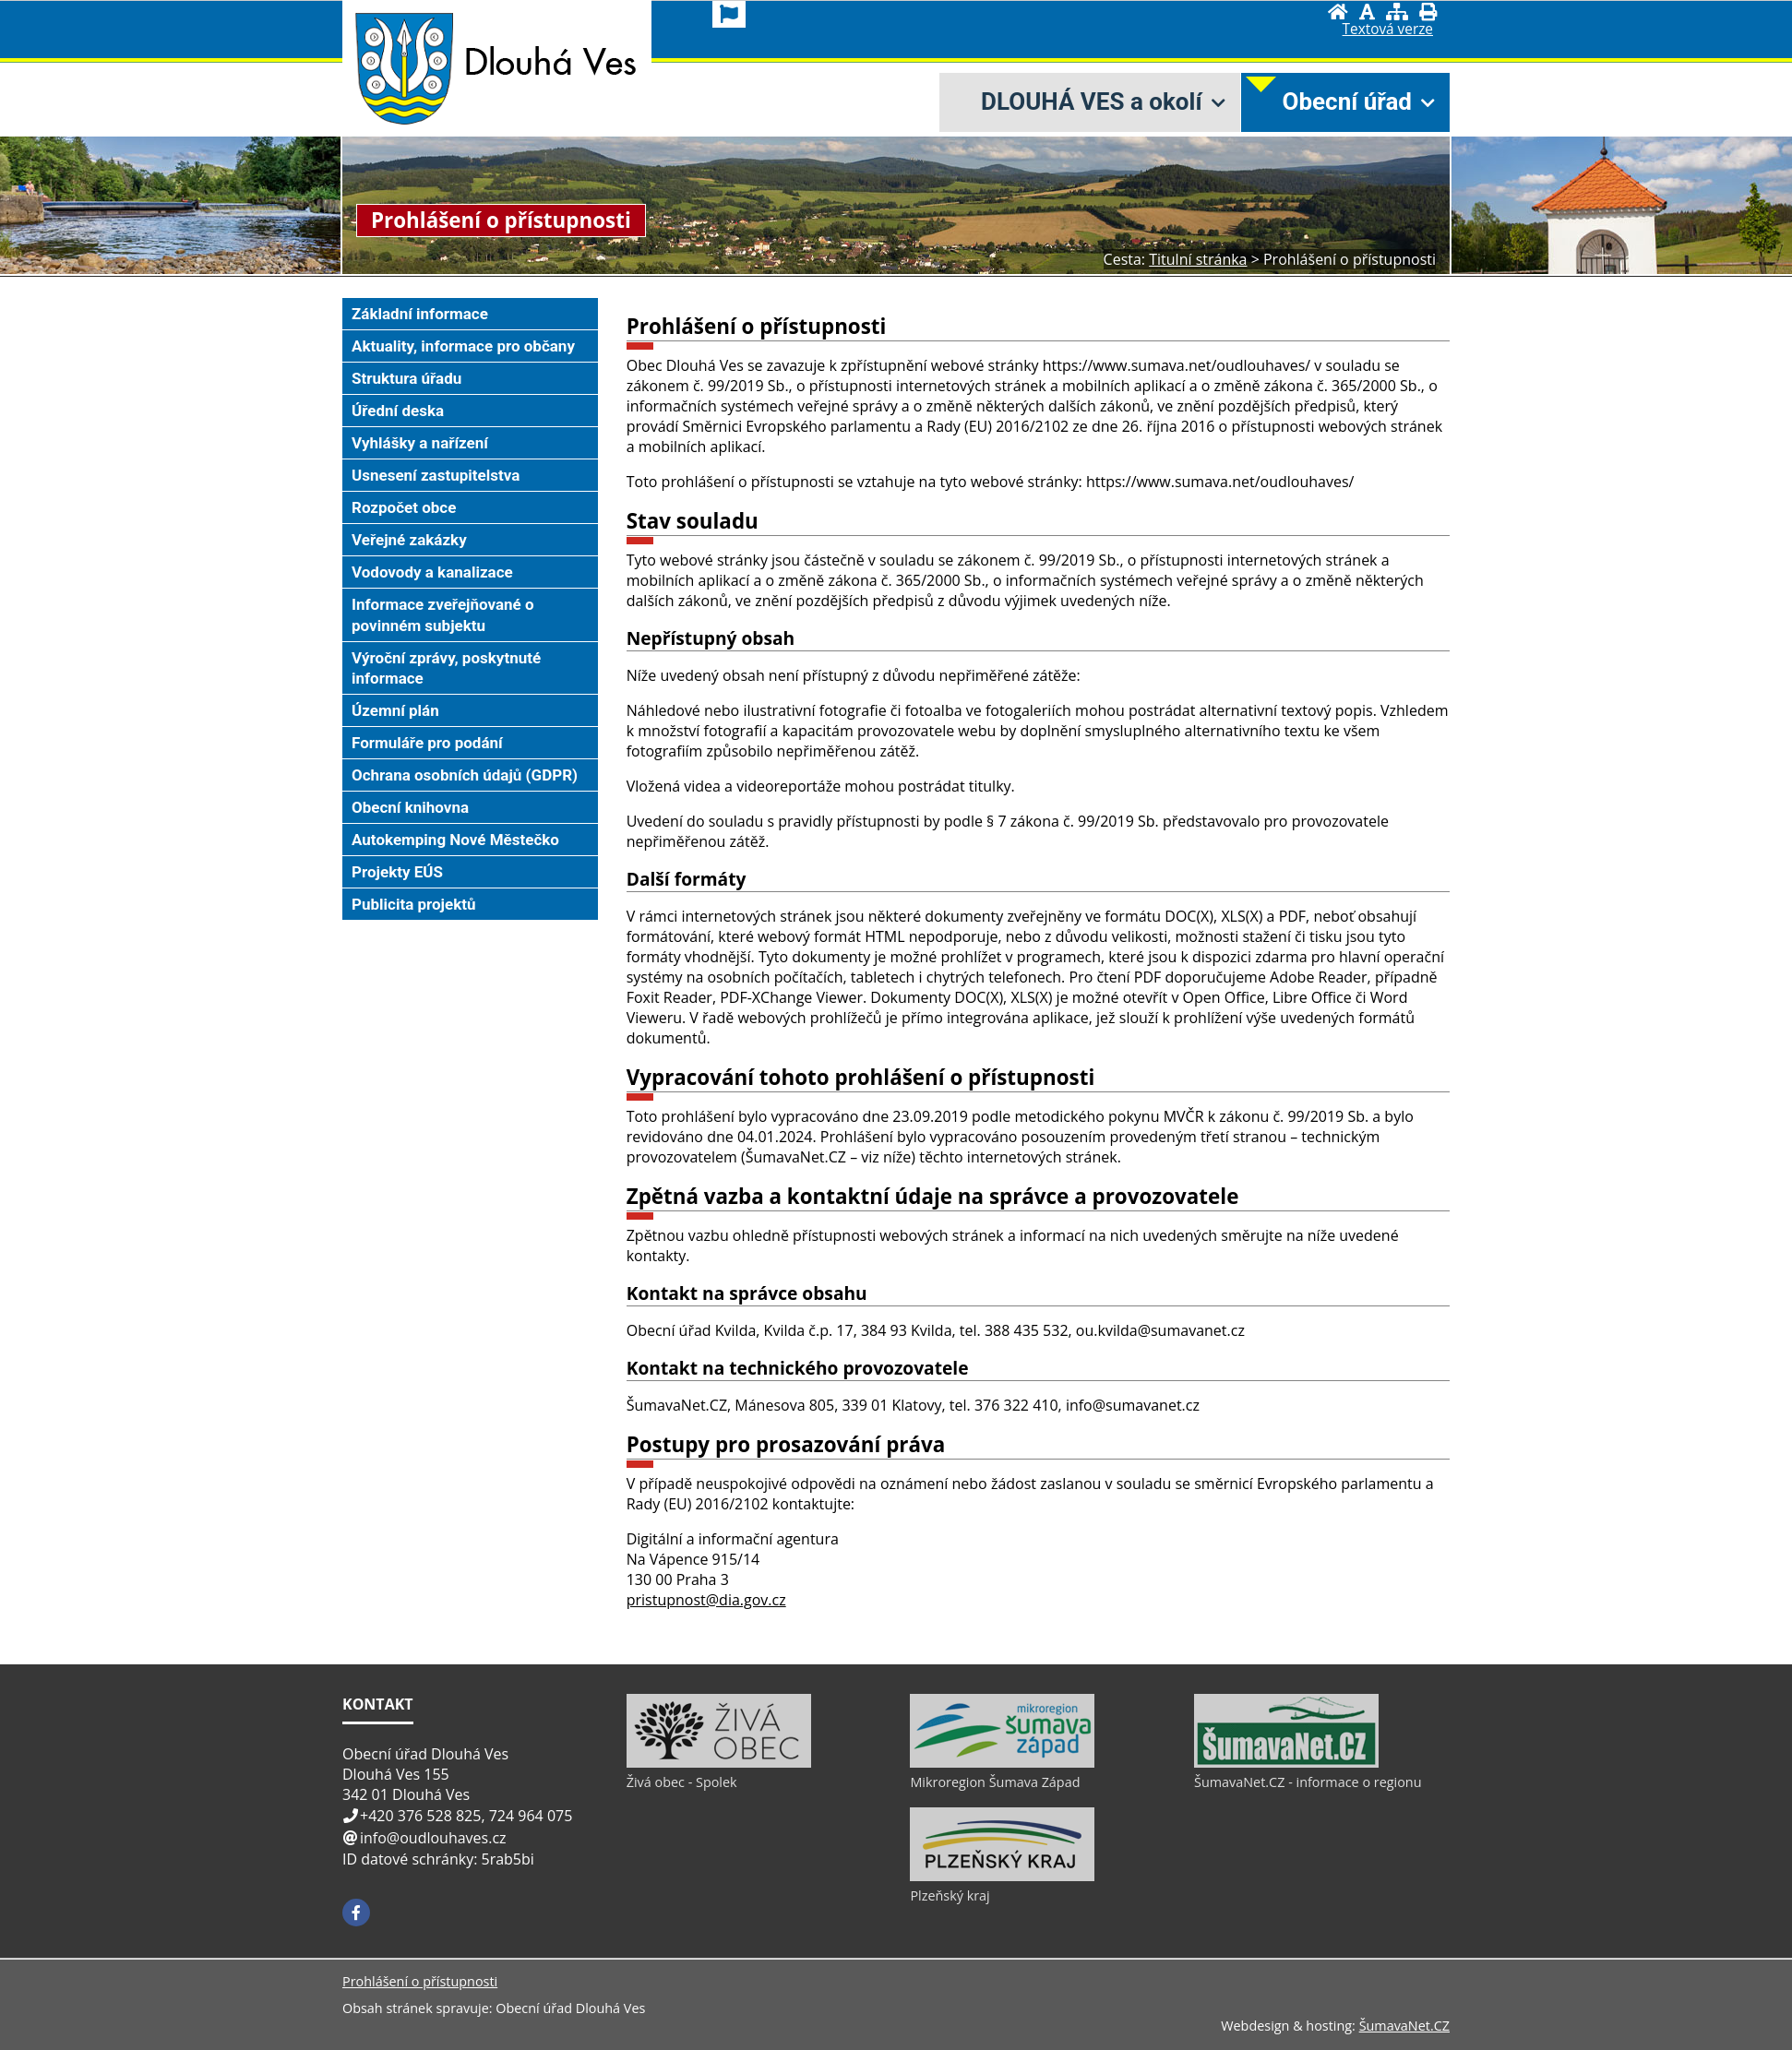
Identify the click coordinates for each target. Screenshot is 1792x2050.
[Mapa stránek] (1397, 11)
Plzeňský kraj (949, 1895)
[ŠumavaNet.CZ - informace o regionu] (1286, 1763)
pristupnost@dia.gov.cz (706, 1600)
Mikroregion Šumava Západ (995, 1782)
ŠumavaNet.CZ (1404, 2025)
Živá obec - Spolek (682, 1782)
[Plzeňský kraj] (1002, 1876)
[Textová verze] (1388, 29)
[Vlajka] (729, 14)
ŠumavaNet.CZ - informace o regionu (1307, 1782)
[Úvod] (1338, 11)
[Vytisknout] (1428, 11)
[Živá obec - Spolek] (719, 1763)
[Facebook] (356, 1912)
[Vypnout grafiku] (1367, 11)
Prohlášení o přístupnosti (419, 1981)
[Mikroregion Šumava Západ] (1002, 1763)
